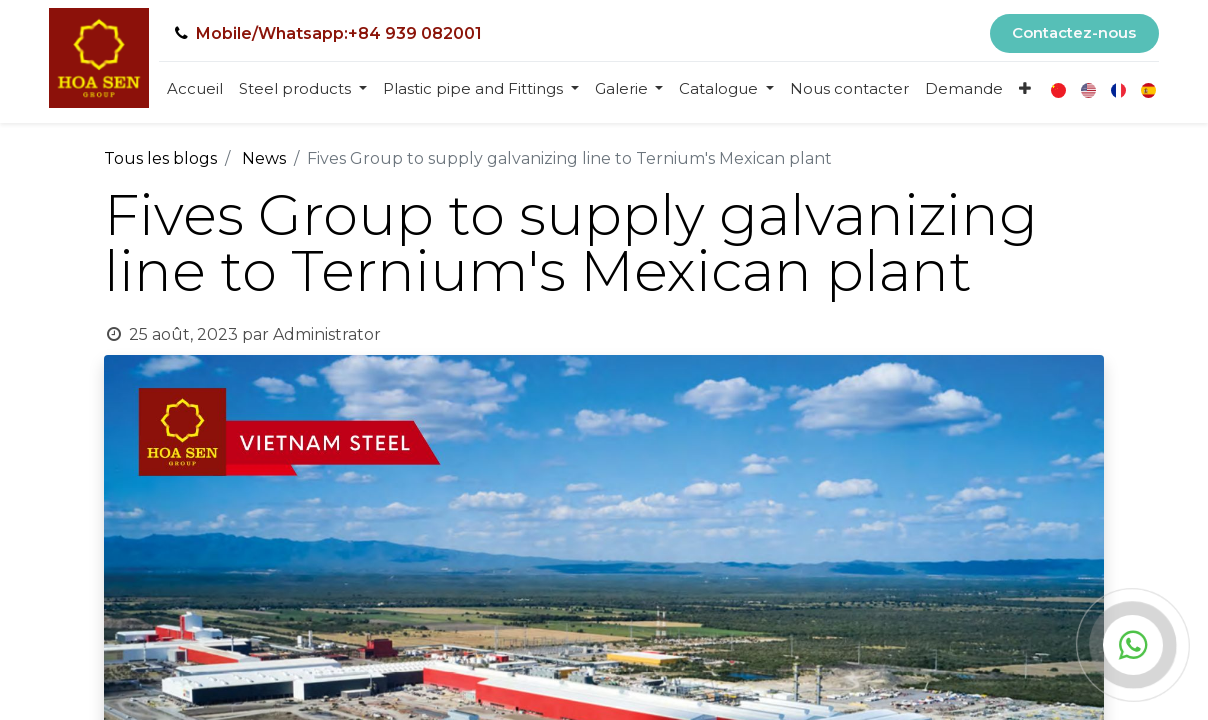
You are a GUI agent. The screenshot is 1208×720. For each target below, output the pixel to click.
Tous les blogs (160, 158)
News (264, 158)
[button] (1025, 89)
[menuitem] (195, 89)
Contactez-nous (1074, 32)
